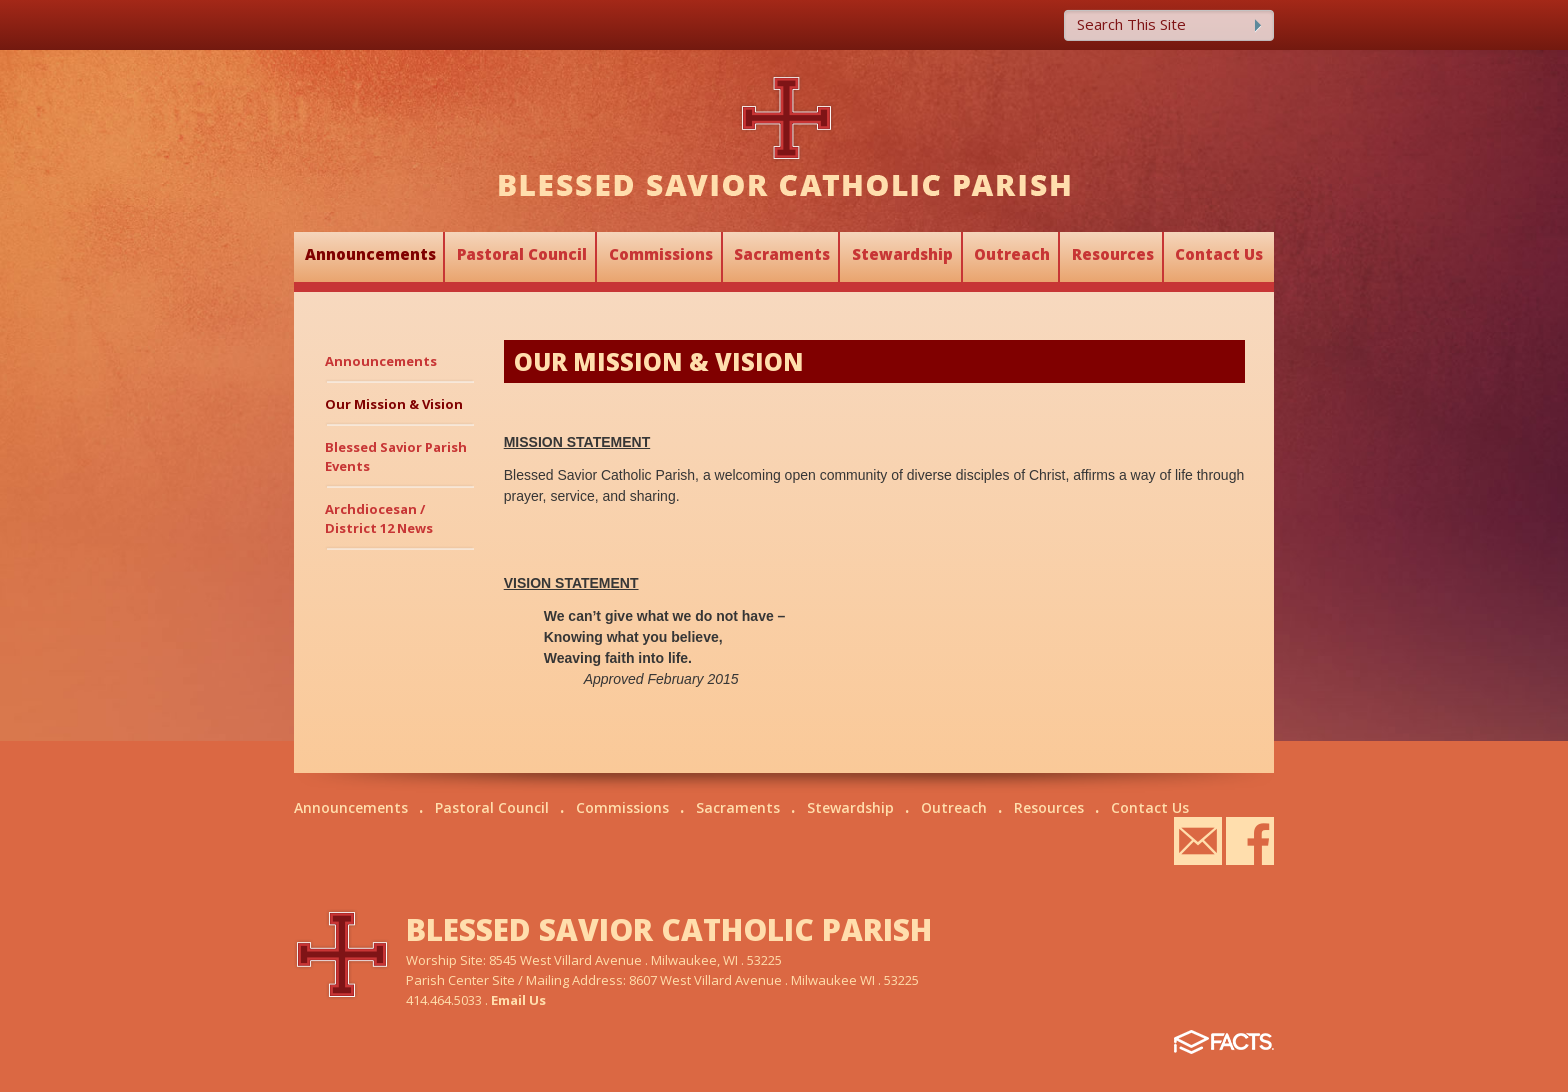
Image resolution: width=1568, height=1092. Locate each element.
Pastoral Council (522, 254)
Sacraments (782, 254)
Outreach (1012, 254)
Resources (1113, 254)
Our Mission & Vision (394, 404)
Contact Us (1219, 254)
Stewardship (902, 254)
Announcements (370, 254)
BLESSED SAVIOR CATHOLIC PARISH (669, 929)
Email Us (518, 1000)
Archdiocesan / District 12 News (379, 518)
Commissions (661, 254)
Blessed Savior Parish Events (396, 456)
